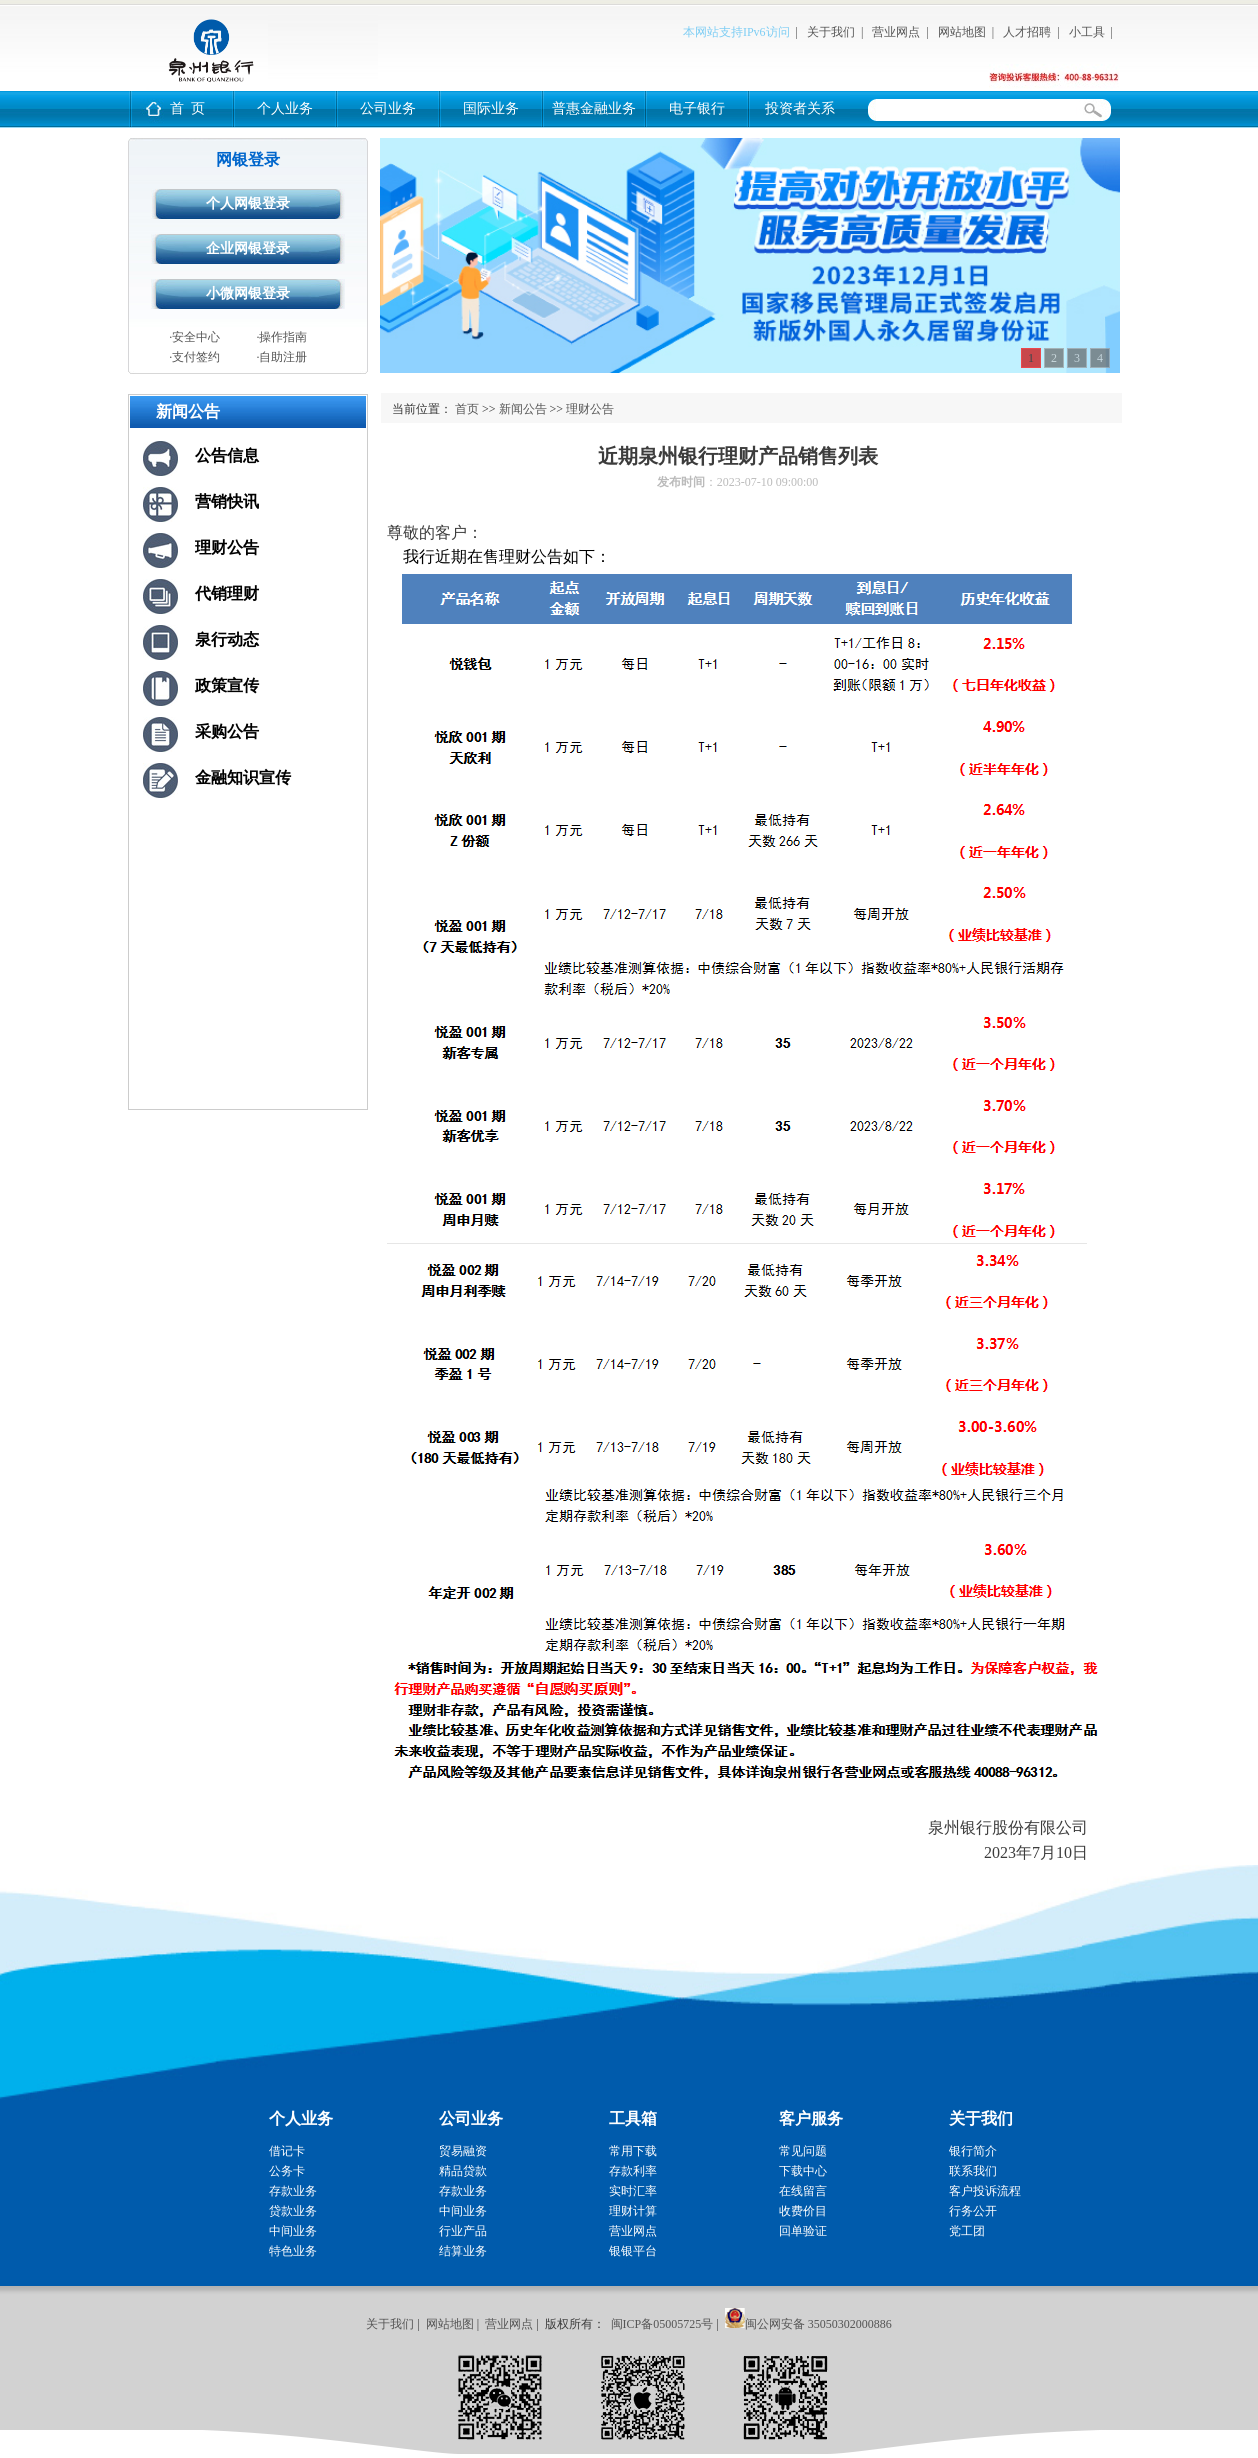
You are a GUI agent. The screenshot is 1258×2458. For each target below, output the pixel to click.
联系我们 (973, 2171)
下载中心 (803, 2171)
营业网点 (896, 32)
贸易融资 (463, 2151)
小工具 (1087, 32)
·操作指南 (281, 337)
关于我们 (831, 32)
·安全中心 (194, 337)
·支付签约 (194, 357)
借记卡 (287, 2151)
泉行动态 (227, 639)
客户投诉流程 (985, 2191)
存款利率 (633, 2171)
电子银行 (697, 108)
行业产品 (463, 2231)
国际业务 (491, 108)
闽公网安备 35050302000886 (818, 2324)
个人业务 (285, 108)
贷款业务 (293, 2211)
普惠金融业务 (594, 108)
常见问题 (803, 2151)
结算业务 (463, 2251)
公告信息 (227, 455)
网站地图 (962, 32)
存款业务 (293, 2191)
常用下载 (633, 2151)
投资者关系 (800, 108)
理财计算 (633, 2211)
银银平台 (633, 2251)
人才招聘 (1027, 32)
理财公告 (227, 547)
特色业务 (293, 2251)
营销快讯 (227, 501)
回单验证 (803, 2231)
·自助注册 (281, 357)
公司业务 (388, 108)
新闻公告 (523, 409)
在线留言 (803, 2191)
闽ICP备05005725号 (662, 2324)
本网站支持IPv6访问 (736, 32)
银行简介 (973, 2151)
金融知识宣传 (243, 777)
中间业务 (293, 2231)
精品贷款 (463, 2171)
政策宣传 (227, 685)
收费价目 (803, 2211)
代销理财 (227, 593)
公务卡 (287, 2171)
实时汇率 (633, 2191)
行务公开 (973, 2211)
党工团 (967, 2231)
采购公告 (227, 731)
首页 (467, 409)
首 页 (187, 108)
